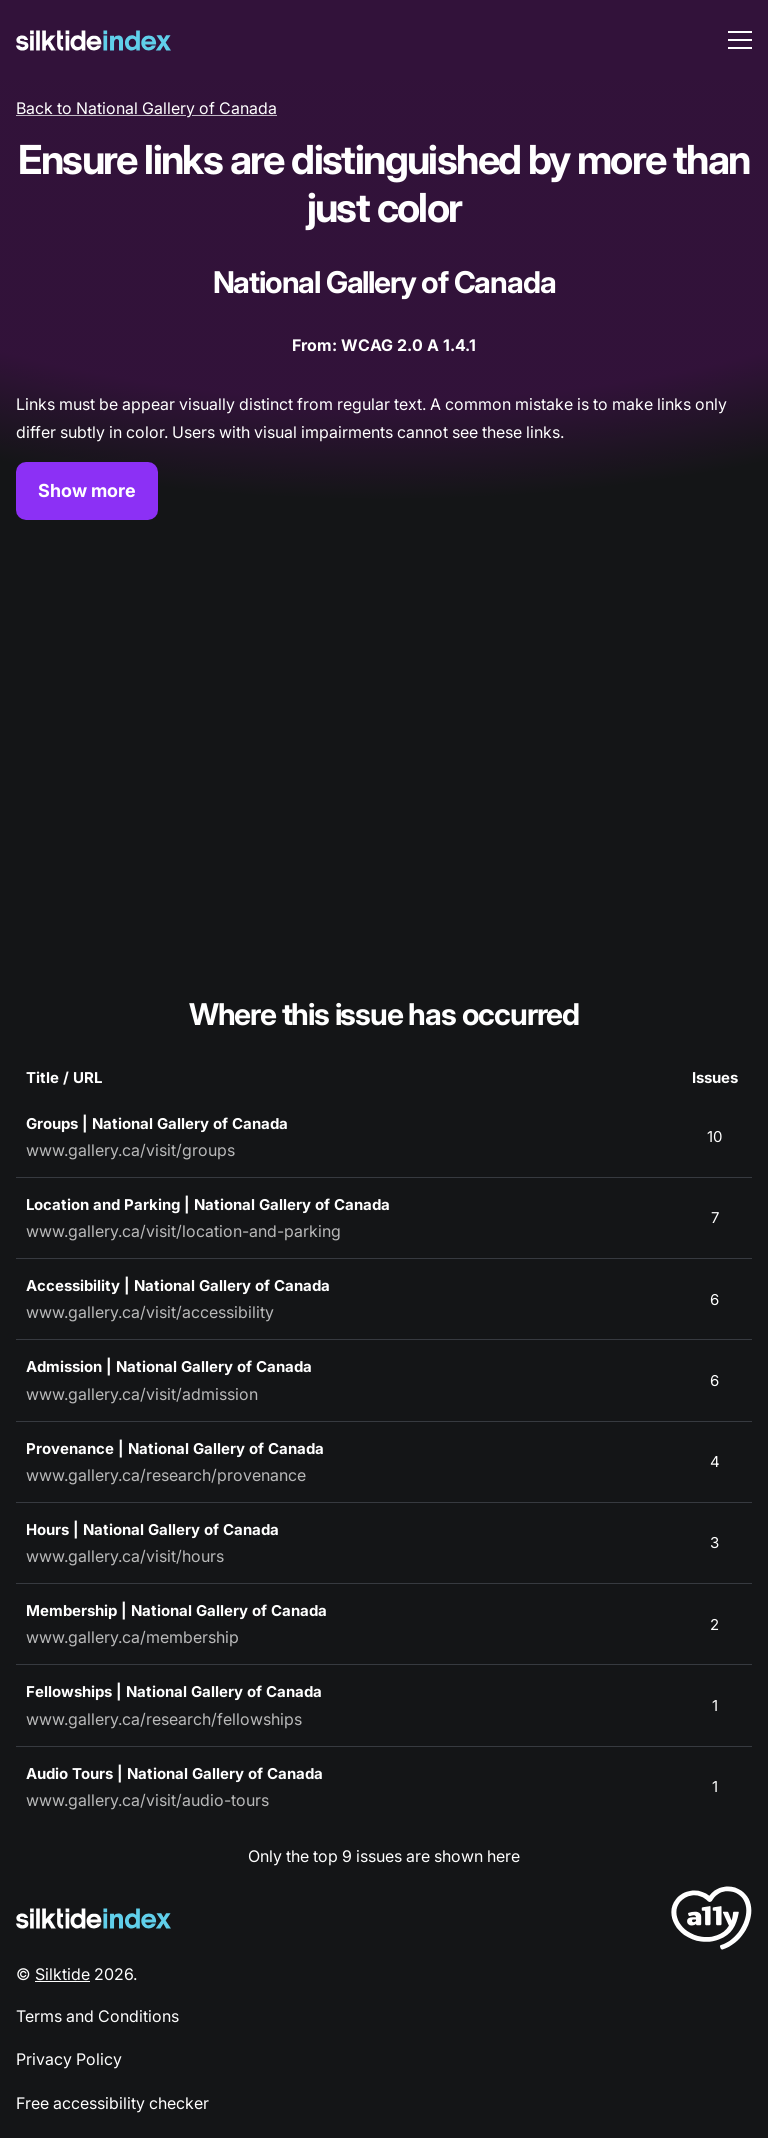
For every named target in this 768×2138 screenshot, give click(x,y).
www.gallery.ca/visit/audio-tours (147, 1800)
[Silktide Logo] (93, 1918)
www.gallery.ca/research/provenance (166, 1475)
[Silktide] (93, 40)
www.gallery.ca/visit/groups (130, 1150)
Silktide (62, 1974)
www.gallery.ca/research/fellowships (164, 1719)
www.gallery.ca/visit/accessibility (150, 1312)
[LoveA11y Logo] (711, 1921)
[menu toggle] (740, 40)
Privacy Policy (69, 2059)
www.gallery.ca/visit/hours (125, 1556)
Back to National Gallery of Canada (146, 108)
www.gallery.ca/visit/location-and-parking (183, 1231)
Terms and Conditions (97, 2016)
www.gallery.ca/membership (132, 1637)
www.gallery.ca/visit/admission (142, 1394)
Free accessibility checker (112, 2103)
